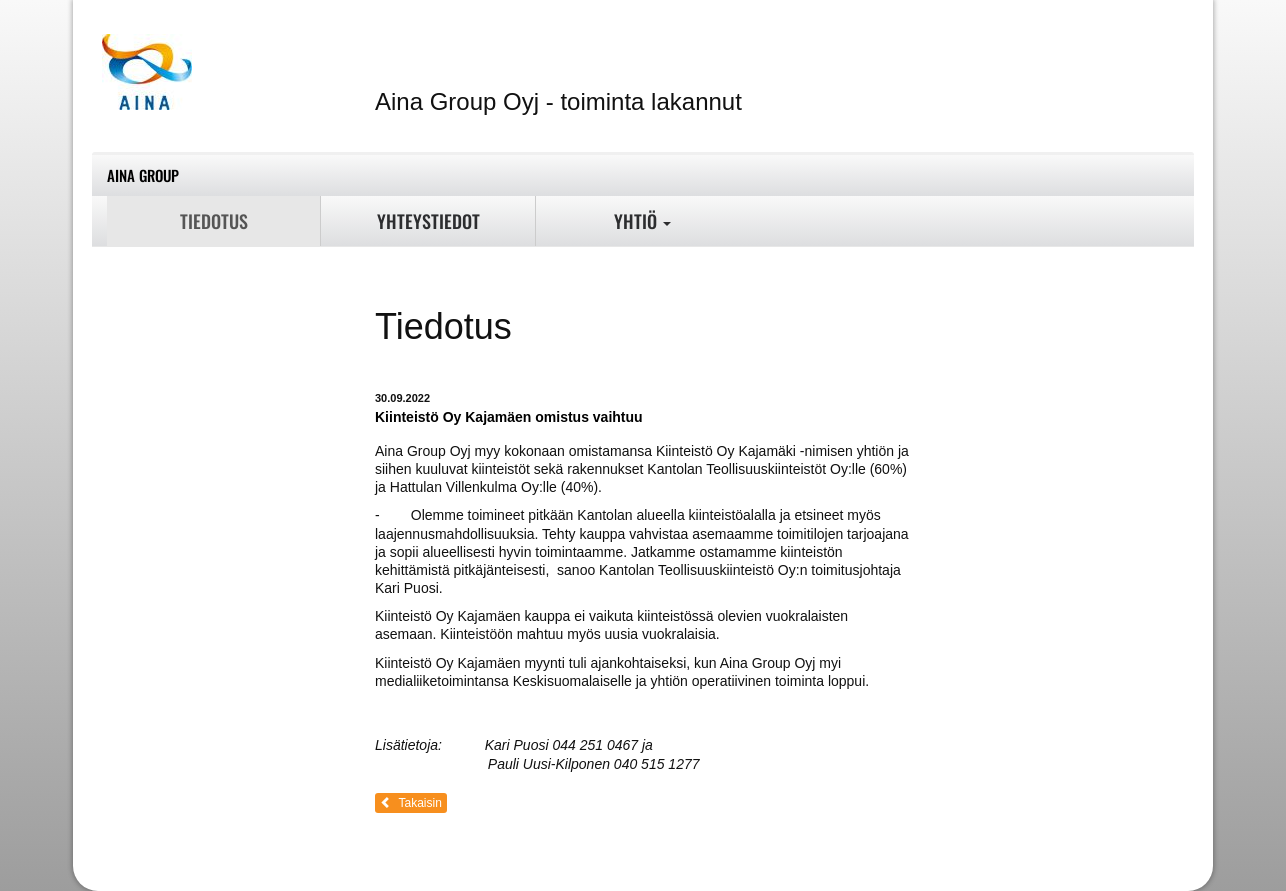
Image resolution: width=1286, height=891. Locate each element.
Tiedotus (214, 221)
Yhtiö (642, 221)
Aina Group (143, 175)
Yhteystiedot (428, 221)
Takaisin (411, 803)
